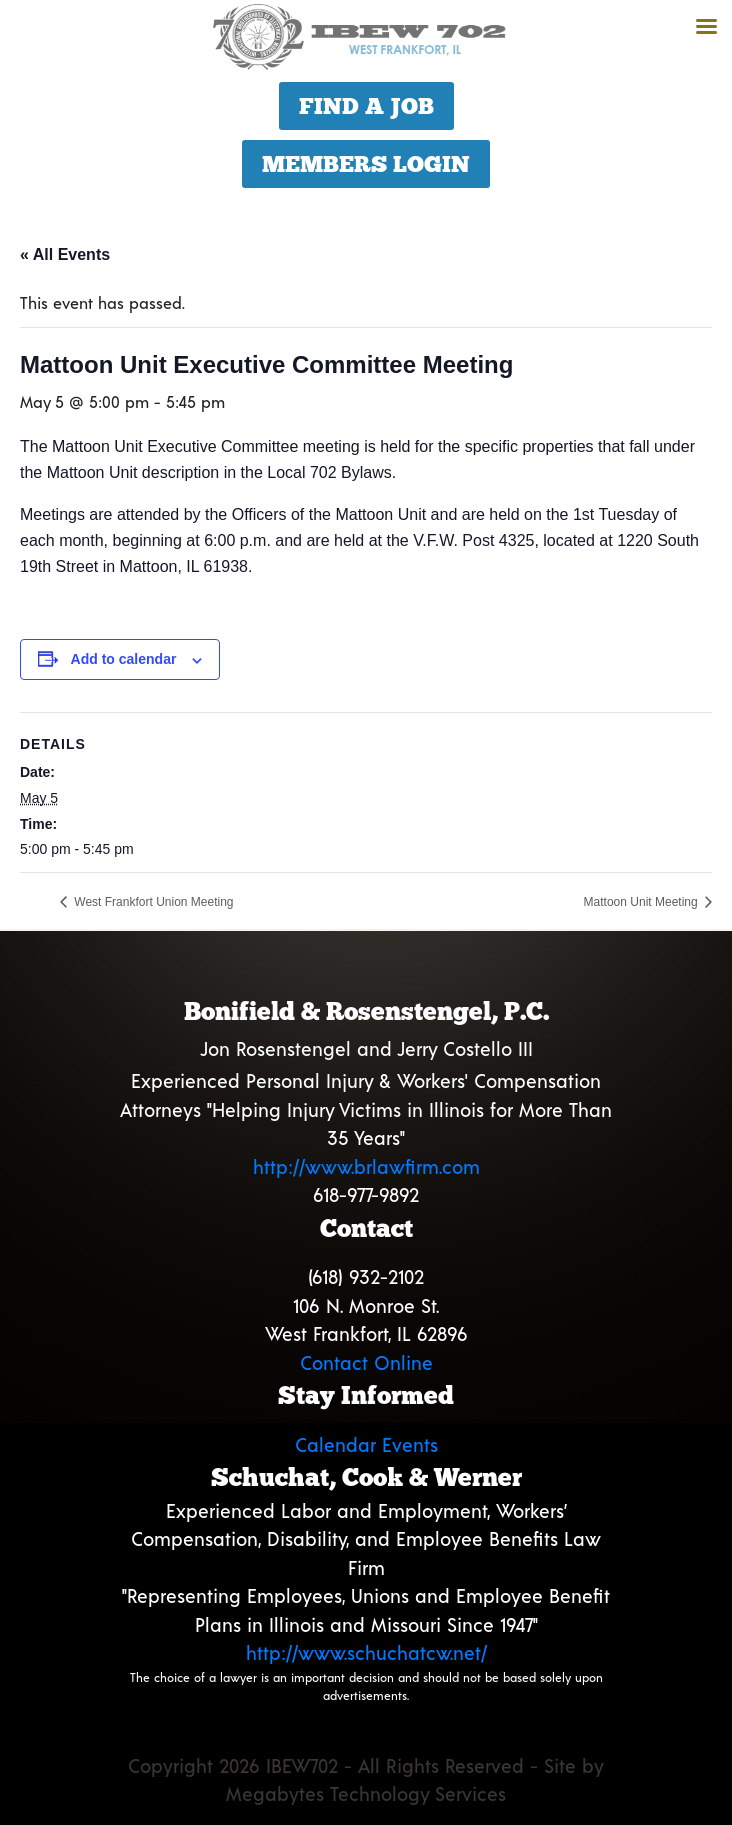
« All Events (65, 254)
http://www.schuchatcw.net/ (366, 1652)
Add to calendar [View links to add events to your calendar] (124, 659)
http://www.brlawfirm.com (366, 1166)
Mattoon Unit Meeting (642, 902)
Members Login (366, 164)
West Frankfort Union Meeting (152, 902)
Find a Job (366, 106)
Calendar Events (366, 1444)
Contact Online (366, 1362)
